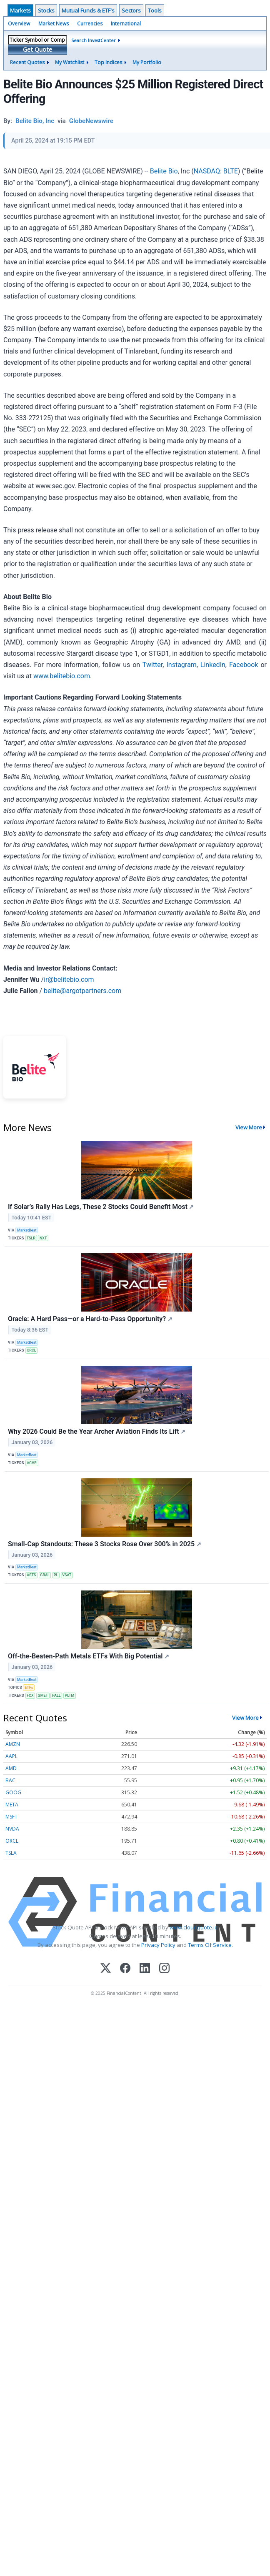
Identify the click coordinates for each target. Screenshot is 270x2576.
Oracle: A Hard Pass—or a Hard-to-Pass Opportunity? (90, 1319)
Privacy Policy (158, 1945)
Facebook (243, 665)
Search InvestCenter (93, 40)
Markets (20, 10)
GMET (43, 1695)
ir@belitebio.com (69, 979)
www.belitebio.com (61, 676)
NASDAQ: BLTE (216, 171)
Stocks (46, 10)
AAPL (11, 1756)
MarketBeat (26, 1230)
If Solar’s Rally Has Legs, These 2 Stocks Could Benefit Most (101, 1207)
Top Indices (108, 62)
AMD (11, 1768)
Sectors (131, 10)
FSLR (31, 1238)
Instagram (181, 665)
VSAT (66, 1575)
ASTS (31, 1575)
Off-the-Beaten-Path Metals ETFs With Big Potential (88, 1656)
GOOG (13, 1792)
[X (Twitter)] (105, 1968)
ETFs (29, 1688)
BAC (10, 1780)
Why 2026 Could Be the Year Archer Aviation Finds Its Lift (96, 1431)
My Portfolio (146, 62)
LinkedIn (212, 665)
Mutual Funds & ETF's (88, 10)
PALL (56, 1695)
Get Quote (37, 49)
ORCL (31, 1350)
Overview (19, 23)
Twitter (152, 665)
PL (56, 1575)
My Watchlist (69, 62)
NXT (43, 1238)
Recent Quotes (27, 62)
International (126, 23)
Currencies (89, 23)
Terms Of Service (210, 1945)
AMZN (12, 1744)
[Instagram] (164, 1968)
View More (248, 1127)
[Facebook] (125, 1968)
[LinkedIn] (144, 1968)
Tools (155, 10)
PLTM (70, 1695)
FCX (30, 1695)
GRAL (45, 1575)
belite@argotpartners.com (82, 991)
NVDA (12, 1828)
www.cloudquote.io (194, 1927)
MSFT (11, 1816)
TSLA (11, 1852)
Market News (53, 23)
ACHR (32, 1463)
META (11, 1804)
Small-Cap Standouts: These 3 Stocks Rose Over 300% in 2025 (104, 1544)
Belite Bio (164, 171)
